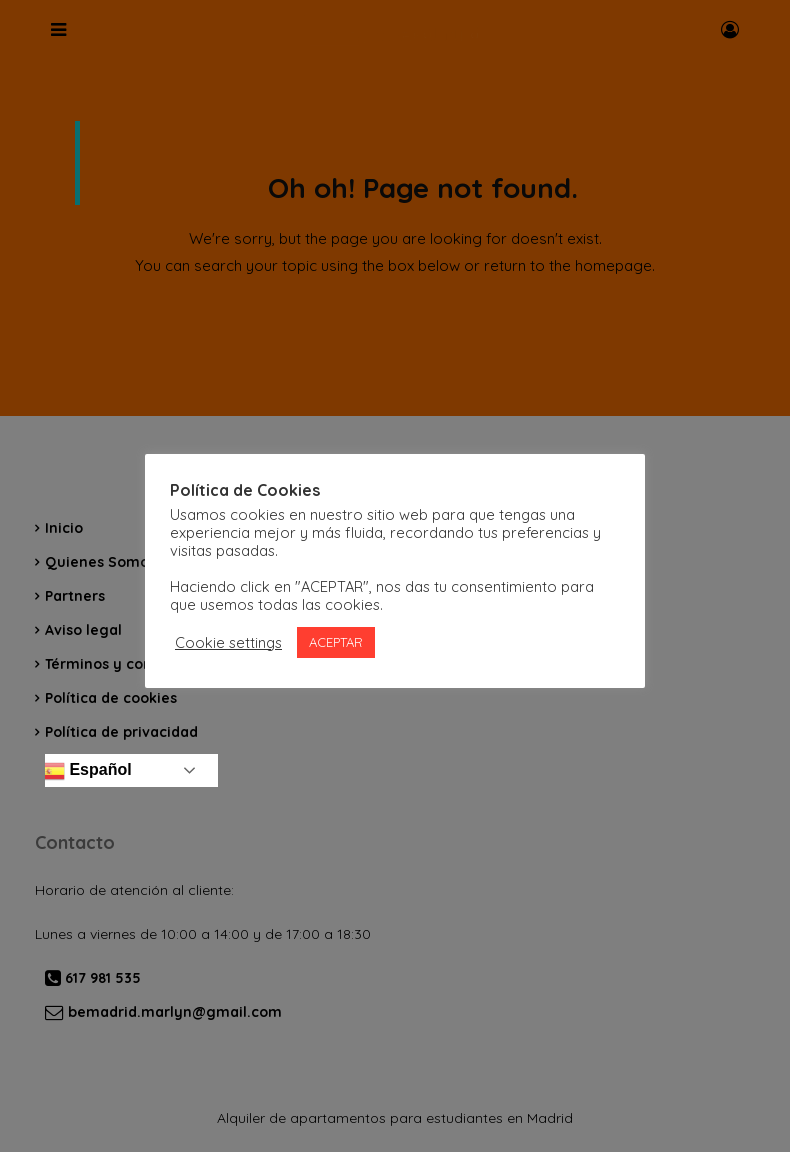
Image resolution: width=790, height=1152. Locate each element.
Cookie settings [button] (228, 643)
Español (86, 771)
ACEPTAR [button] (336, 642)
